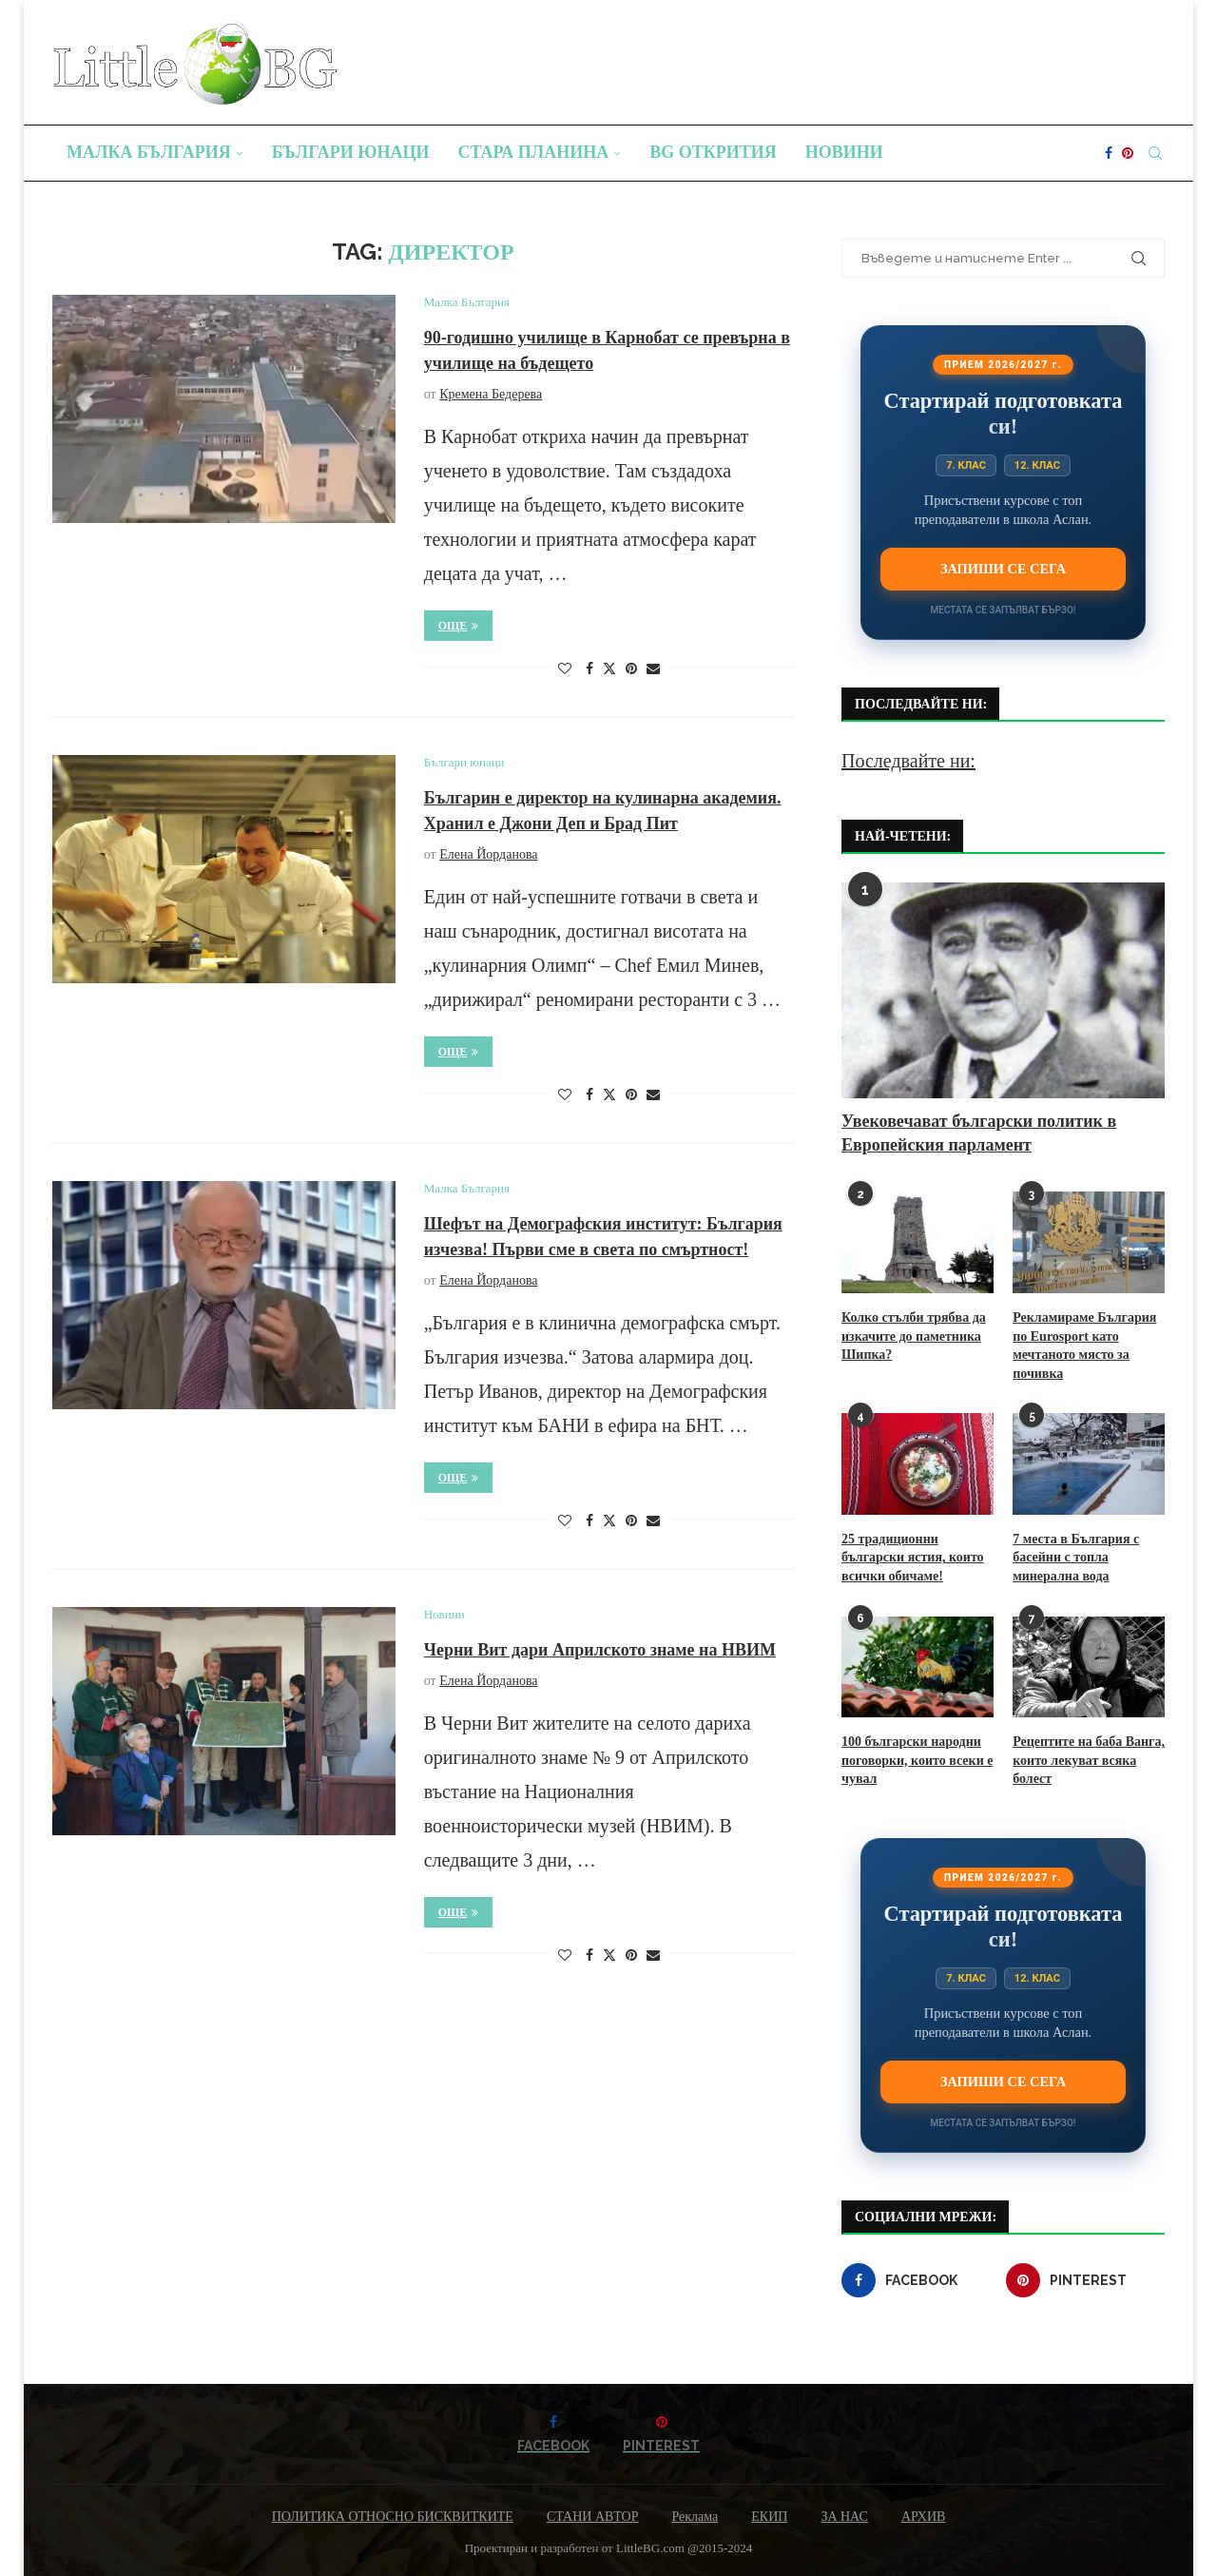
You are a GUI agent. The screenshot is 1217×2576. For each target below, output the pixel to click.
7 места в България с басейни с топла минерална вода (1076, 1557)
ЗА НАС (844, 2516)
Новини (844, 152)
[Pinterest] (1127, 153)
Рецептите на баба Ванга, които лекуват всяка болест (1089, 1760)
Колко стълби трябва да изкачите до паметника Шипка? (913, 1336)
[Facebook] (1108, 153)
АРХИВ (923, 2516)
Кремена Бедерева (490, 394)
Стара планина (533, 152)
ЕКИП (769, 2516)
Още (458, 625)
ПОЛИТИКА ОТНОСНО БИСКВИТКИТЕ (392, 2516)
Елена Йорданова (488, 854)
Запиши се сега (1003, 568)
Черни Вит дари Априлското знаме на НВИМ (600, 1649)
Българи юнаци (351, 152)
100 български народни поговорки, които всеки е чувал (917, 1760)
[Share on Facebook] (589, 669)
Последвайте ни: (908, 760)
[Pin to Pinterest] (631, 669)
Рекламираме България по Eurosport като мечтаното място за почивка (1084, 1345)
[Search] (1155, 153)
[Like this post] (564, 669)
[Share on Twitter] (609, 668)
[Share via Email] (653, 669)
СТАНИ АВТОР (593, 2516)
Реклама (694, 2516)
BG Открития (713, 152)
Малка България (149, 152)
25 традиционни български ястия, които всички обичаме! (912, 1557)
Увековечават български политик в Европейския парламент (978, 1133)
